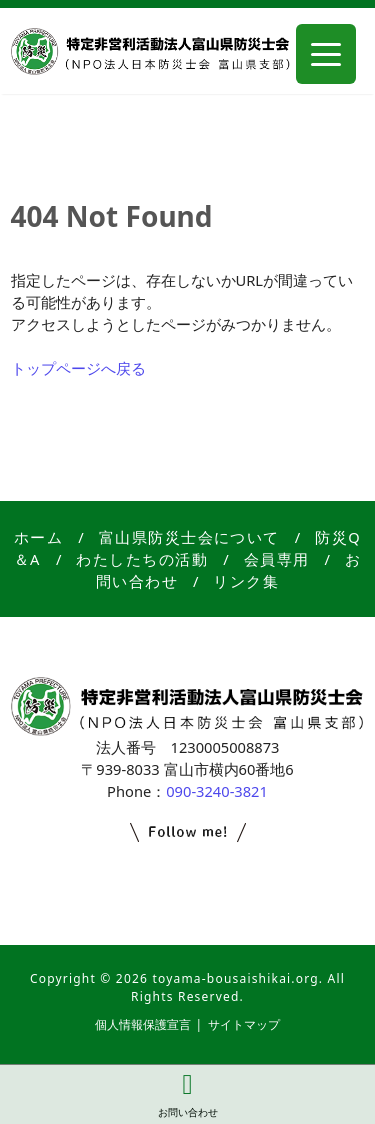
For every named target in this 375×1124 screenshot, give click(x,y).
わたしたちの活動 (142, 559)
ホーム (38, 537)
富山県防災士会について (189, 537)
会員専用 (277, 559)
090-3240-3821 (217, 791)
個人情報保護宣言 (143, 1024)
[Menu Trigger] (326, 54)
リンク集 (246, 581)
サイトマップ (244, 1024)
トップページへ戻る (78, 368)
